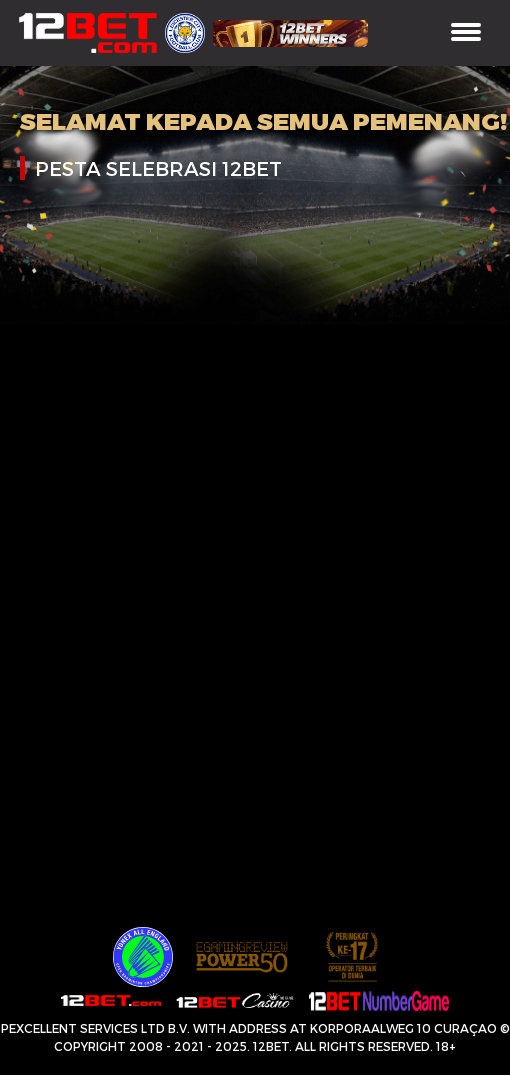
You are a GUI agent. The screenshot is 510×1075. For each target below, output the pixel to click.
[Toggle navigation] (466, 33)
